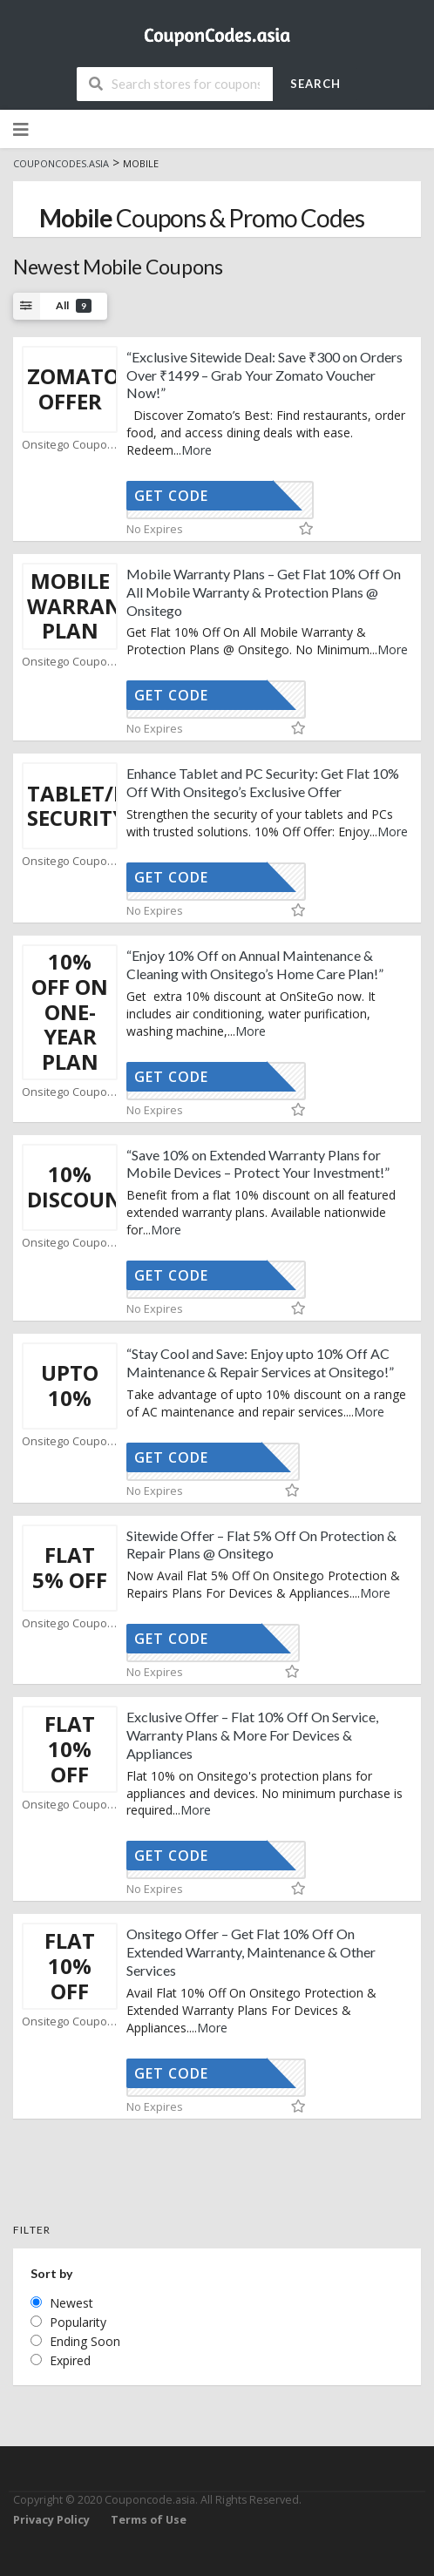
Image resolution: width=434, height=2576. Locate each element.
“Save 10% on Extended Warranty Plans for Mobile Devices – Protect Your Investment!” (258, 1163)
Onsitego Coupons (70, 444)
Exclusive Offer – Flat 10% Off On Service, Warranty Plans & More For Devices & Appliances (252, 1734)
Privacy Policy (51, 2519)
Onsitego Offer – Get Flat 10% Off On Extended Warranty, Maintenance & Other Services (251, 1951)
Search (315, 84)
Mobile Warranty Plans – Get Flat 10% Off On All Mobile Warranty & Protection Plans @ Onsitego (263, 592)
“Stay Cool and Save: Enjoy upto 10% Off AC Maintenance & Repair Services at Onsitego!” (260, 1362)
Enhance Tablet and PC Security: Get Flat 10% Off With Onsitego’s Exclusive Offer (262, 782)
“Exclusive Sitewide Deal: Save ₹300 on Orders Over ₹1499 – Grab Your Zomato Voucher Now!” (264, 375)
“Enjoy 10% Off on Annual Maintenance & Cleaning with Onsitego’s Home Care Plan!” (254, 964)
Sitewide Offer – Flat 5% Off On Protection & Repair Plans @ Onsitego (261, 1544)
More (196, 450)
